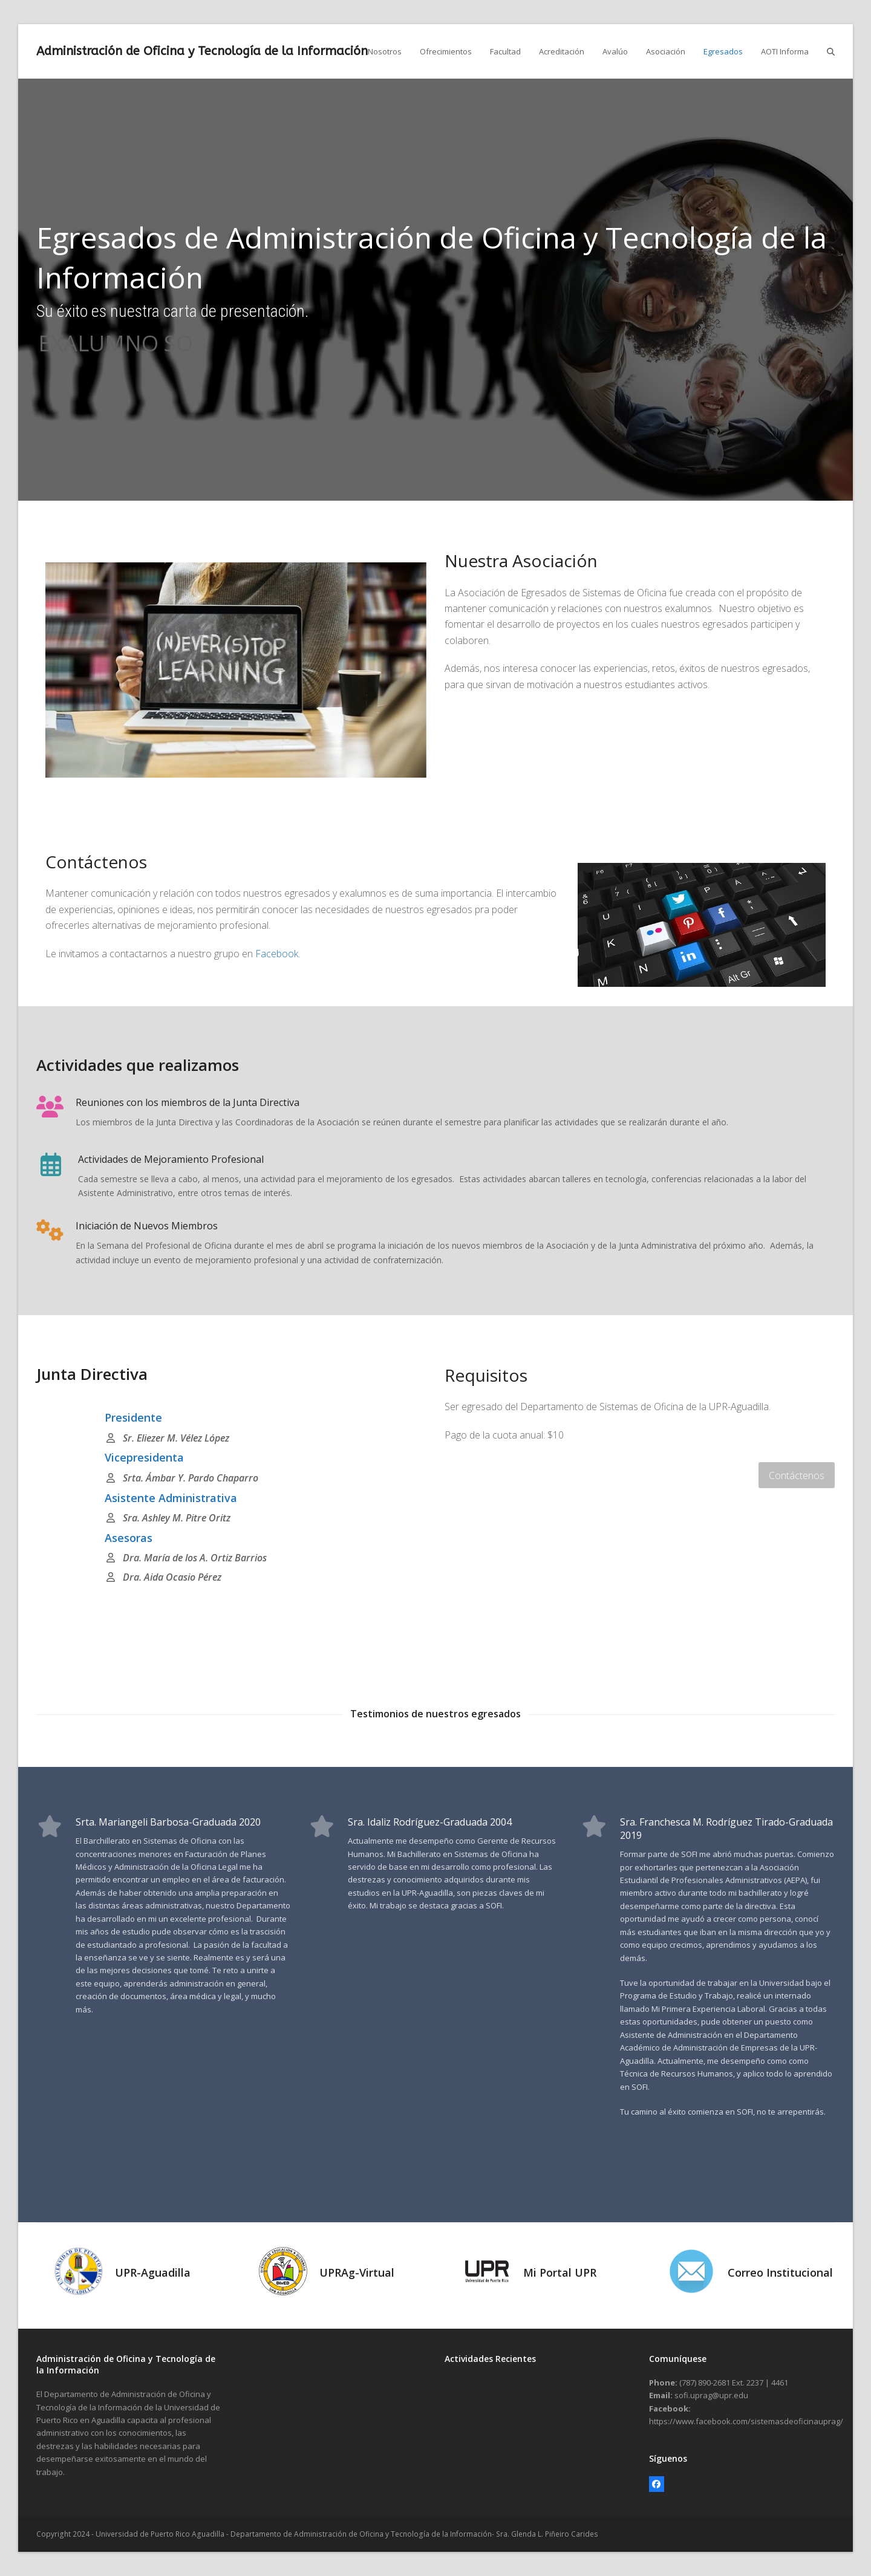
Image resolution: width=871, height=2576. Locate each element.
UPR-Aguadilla (153, 2272)
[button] (831, 51)
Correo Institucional (780, 2272)
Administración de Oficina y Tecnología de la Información (202, 51)
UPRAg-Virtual (356, 2272)
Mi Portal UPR (559, 2272)
